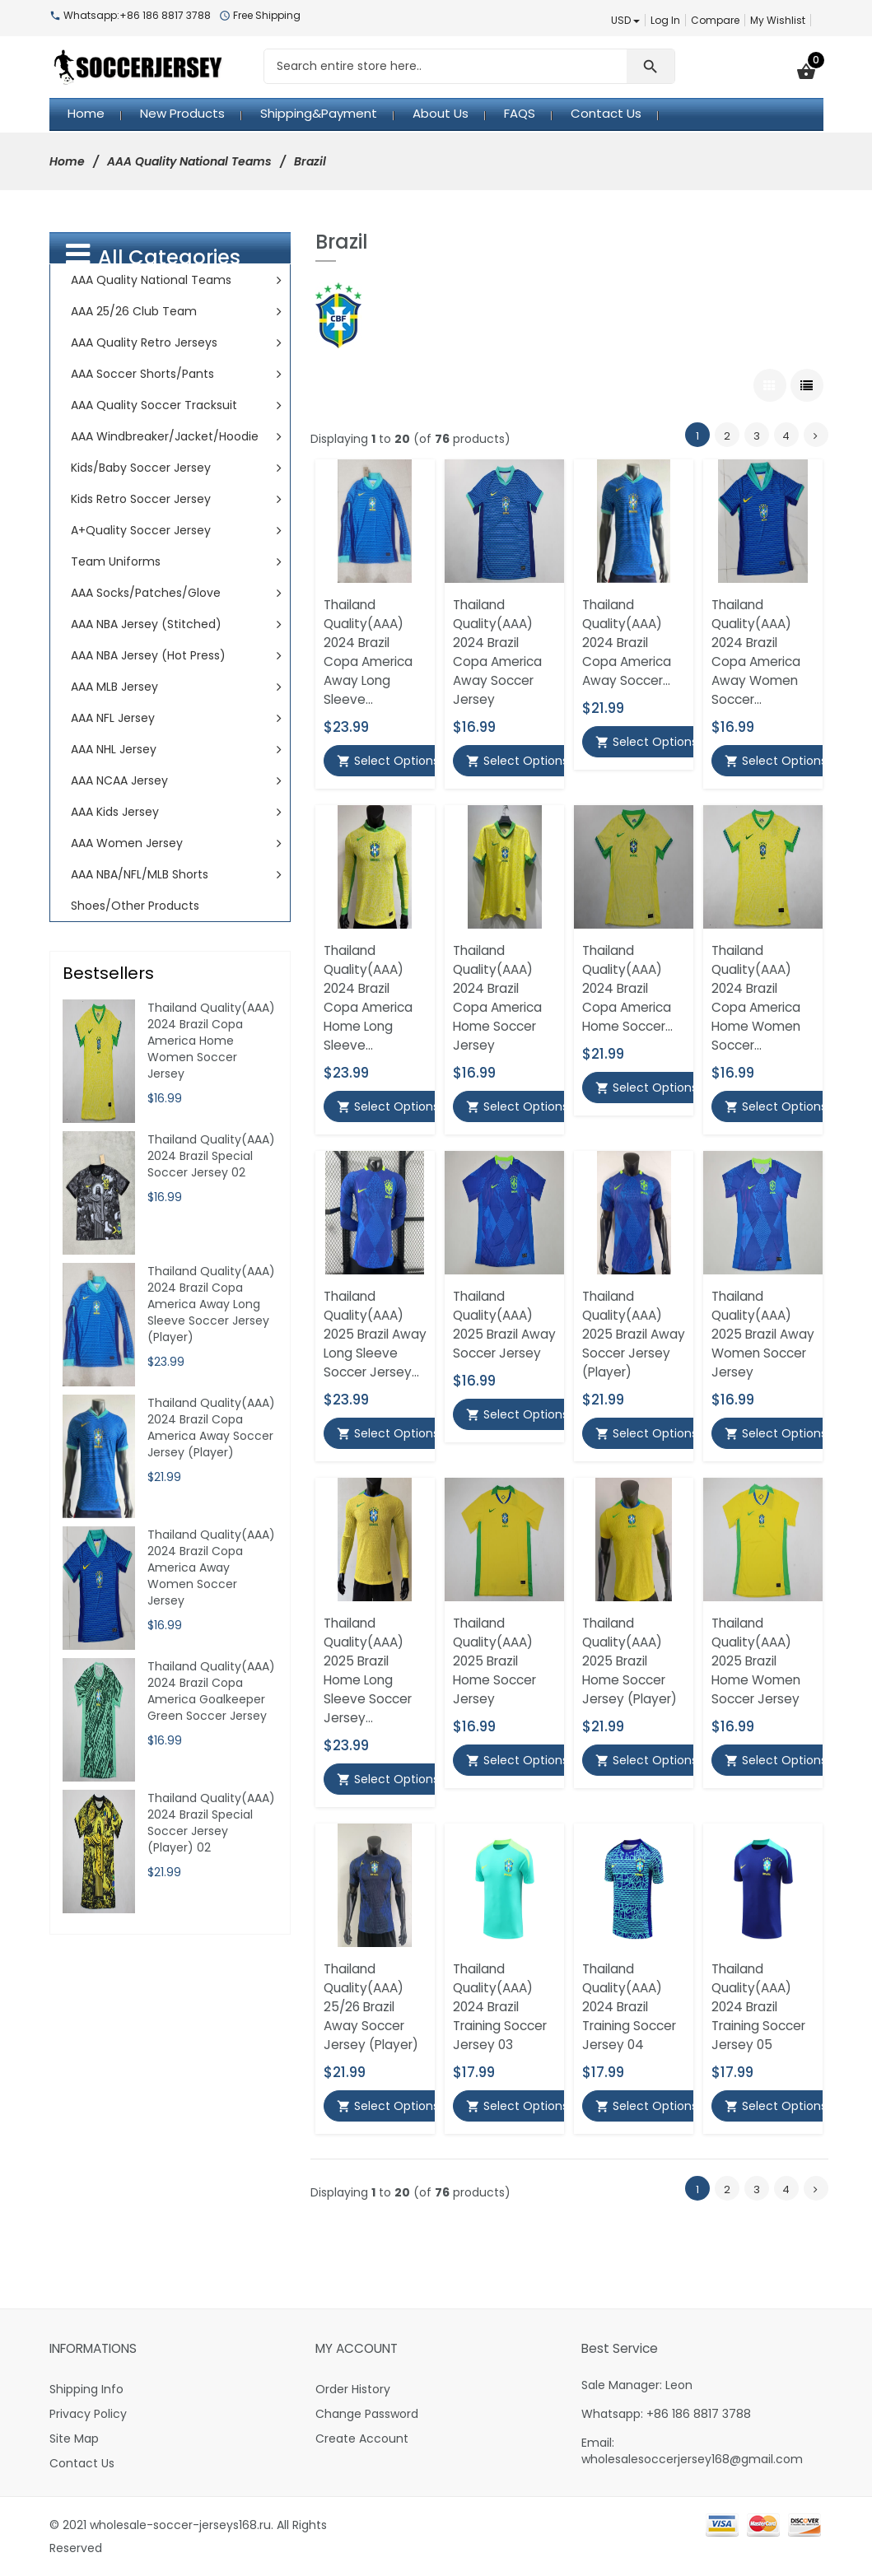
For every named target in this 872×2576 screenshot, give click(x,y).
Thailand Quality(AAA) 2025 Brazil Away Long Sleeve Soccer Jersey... (375, 1334)
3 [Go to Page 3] (756, 436)
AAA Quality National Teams (189, 161)
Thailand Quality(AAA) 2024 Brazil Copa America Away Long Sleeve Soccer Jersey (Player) (211, 1304)
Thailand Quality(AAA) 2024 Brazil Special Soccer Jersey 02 (211, 1156)
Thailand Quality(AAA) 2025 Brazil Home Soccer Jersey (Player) (629, 1660)
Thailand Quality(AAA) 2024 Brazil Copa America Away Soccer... (626, 642)
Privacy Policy (88, 2414)
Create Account (361, 2438)
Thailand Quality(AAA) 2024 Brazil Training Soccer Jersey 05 (758, 2006)
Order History (352, 2389)
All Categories (153, 255)
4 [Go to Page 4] (786, 436)
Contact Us (81, 2463)
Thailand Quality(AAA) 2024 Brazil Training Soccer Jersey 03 (500, 2006)
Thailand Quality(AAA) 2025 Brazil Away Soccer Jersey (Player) (633, 1334)
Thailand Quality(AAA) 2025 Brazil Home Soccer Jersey (494, 1660)
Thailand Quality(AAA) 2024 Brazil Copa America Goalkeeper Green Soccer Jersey (211, 1691)
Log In (665, 20)
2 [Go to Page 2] (727, 436)
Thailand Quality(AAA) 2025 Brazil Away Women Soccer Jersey (762, 1334)
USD (625, 20)
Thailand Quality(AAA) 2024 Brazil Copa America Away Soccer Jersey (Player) (211, 1427)
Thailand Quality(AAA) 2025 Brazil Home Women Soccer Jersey (755, 1660)
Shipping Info (86, 2389)
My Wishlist (777, 20)
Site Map (74, 2438)
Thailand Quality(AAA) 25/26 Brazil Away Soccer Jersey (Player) (371, 2006)
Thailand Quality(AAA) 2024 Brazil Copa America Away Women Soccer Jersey (211, 1567)
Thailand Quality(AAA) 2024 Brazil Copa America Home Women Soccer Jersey (211, 1040)
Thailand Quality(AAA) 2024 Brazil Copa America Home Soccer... (627, 988)
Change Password (366, 2414)
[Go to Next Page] (816, 434)
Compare (715, 20)
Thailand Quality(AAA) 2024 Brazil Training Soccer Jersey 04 (629, 2006)
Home (67, 161)
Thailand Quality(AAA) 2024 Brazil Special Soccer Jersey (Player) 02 (211, 1823)
